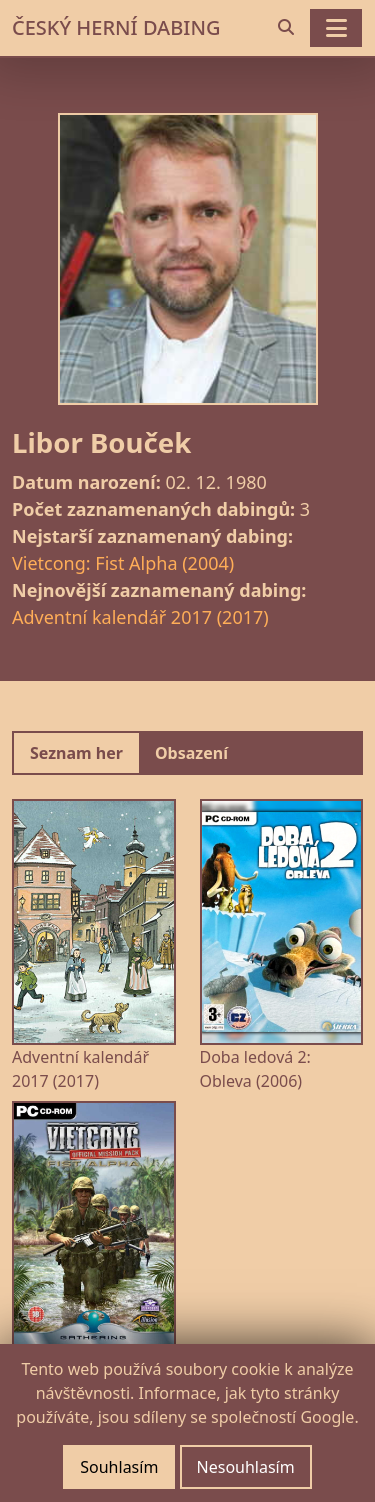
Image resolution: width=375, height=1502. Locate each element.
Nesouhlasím (246, 1467)
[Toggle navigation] (336, 28)
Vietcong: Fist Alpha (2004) (123, 563)
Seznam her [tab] (76, 753)
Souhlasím (119, 1467)
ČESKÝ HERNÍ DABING (116, 27)
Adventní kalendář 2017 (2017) (140, 617)
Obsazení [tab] (191, 753)
